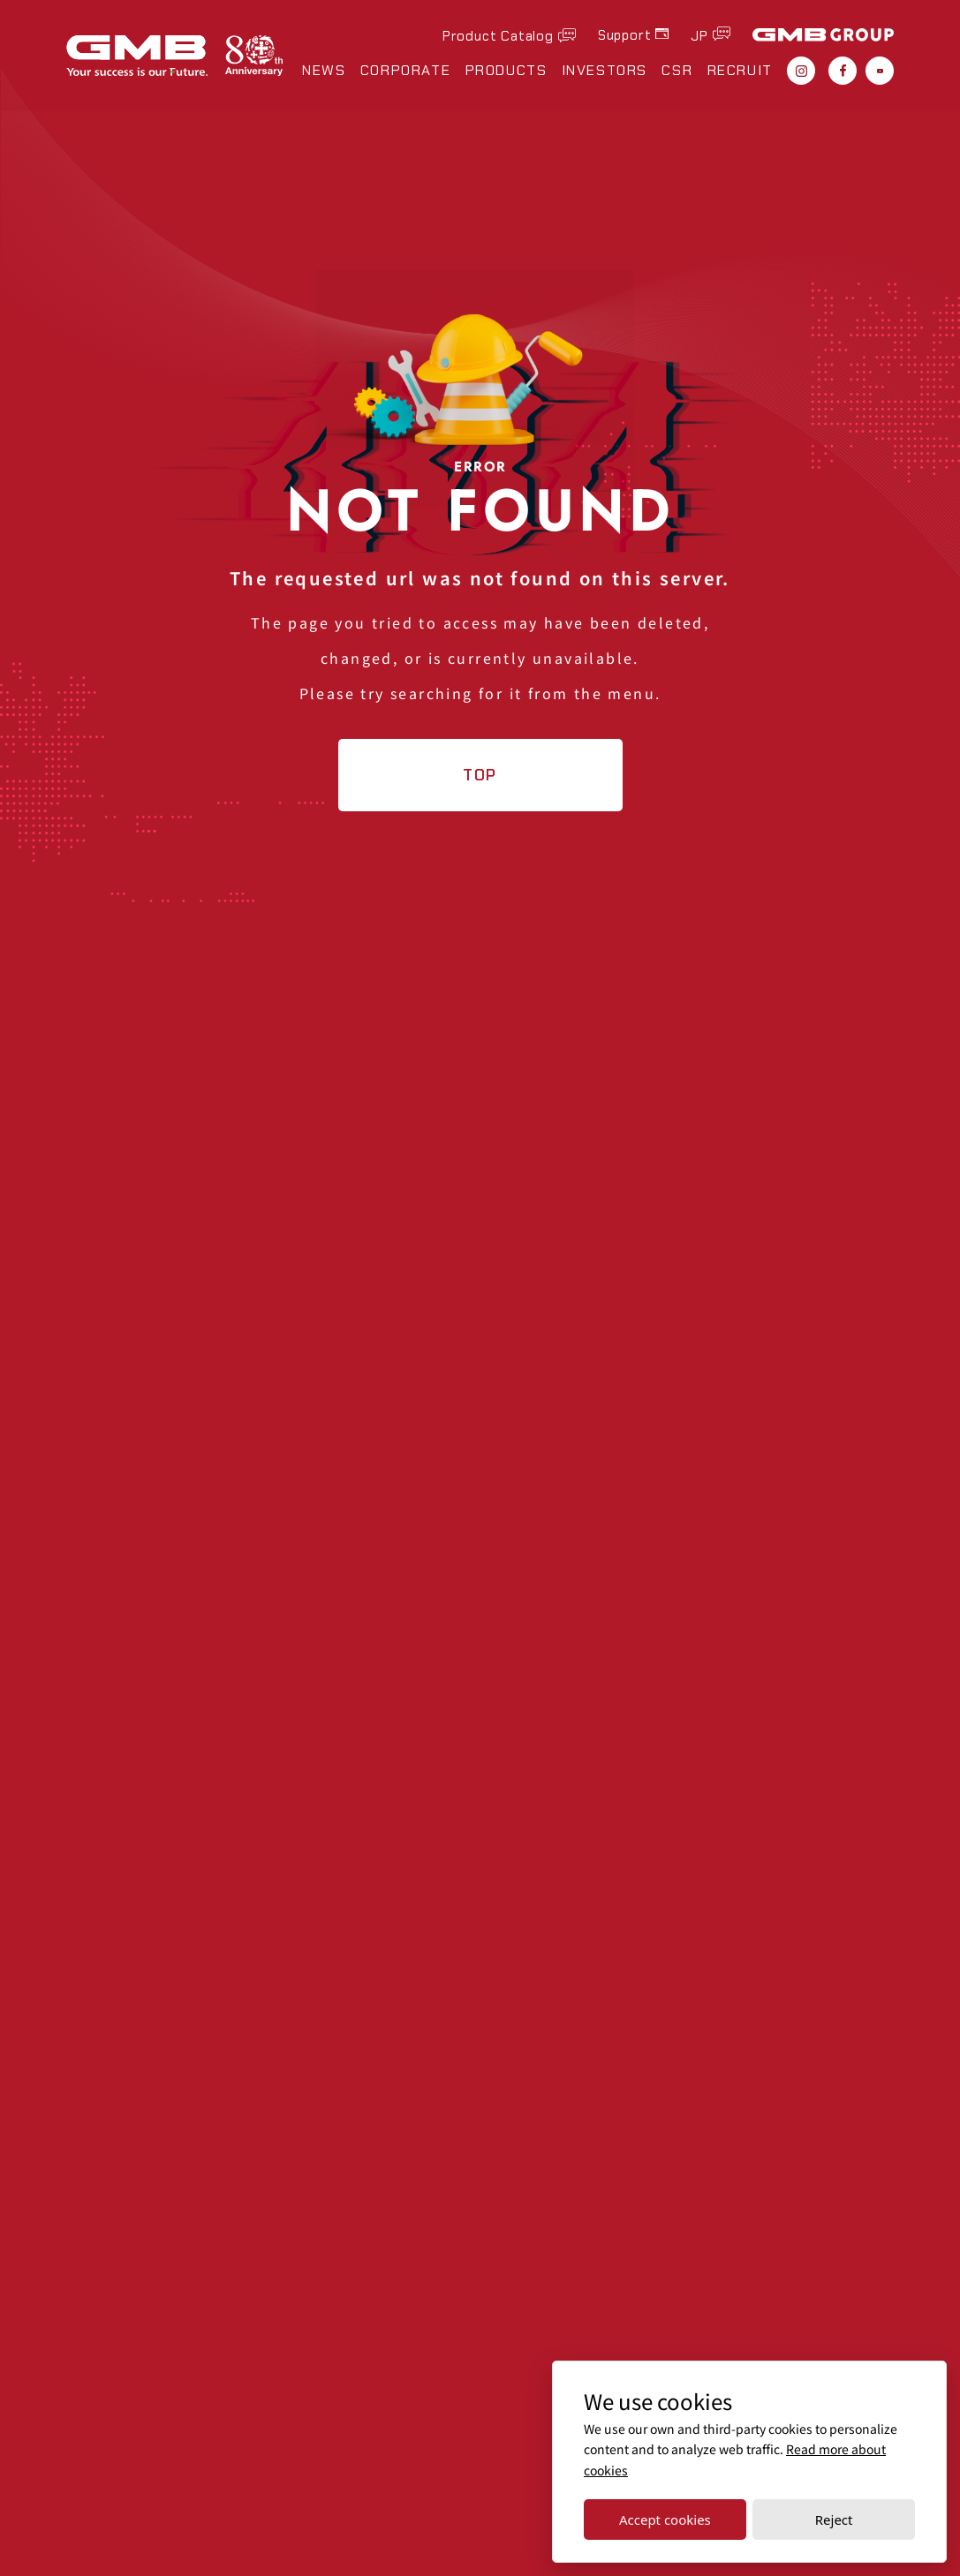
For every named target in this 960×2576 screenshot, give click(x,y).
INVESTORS (604, 71)
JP (699, 35)
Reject (834, 2519)
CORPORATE (405, 71)
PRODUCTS (506, 71)
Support (625, 35)
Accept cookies (665, 2519)
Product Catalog (498, 35)
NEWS (323, 71)
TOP (480, 775)
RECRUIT (740, 71)
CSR (676, 71)
